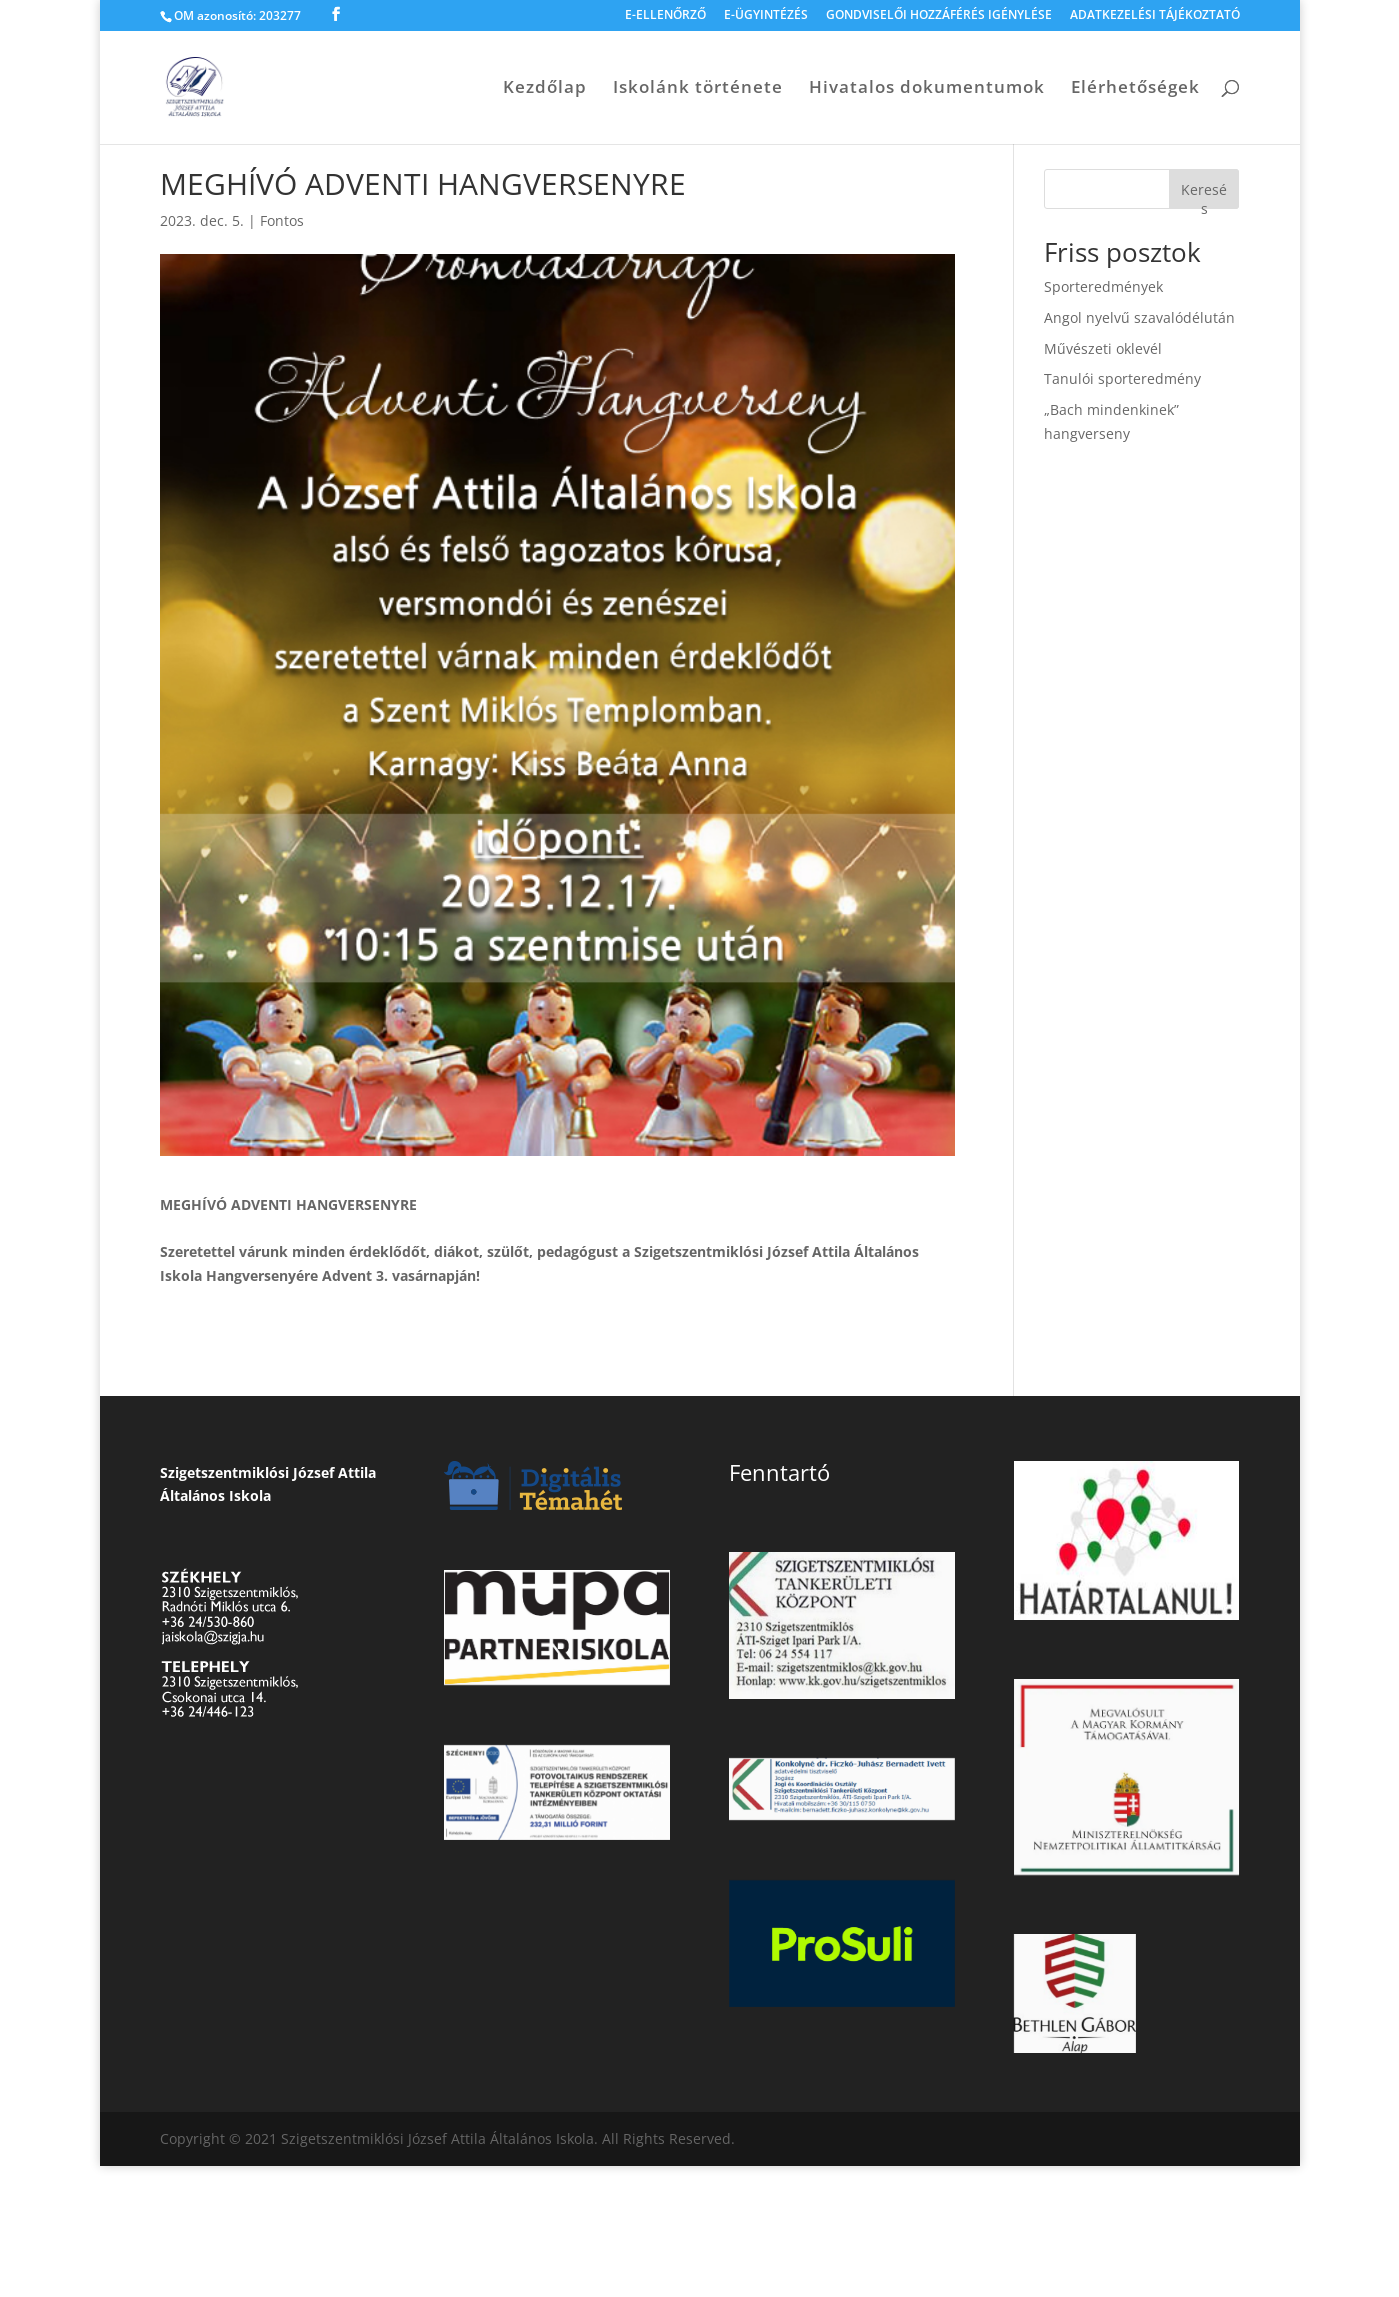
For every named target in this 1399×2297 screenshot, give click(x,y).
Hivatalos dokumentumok (927, 89)
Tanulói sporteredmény (1122, 378)
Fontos (282, 220)
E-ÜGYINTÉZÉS (766, 16)
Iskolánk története (698, 89)
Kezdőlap (545, 89)
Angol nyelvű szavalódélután (1139, 317)
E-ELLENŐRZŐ (665, 16)
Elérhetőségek (1135, 89)
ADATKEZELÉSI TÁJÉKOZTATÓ (1155, 16)
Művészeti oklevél (1103, 348)
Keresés (1204, 194)
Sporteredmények (1103, 286)
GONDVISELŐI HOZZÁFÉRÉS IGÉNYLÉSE (939, 16)
